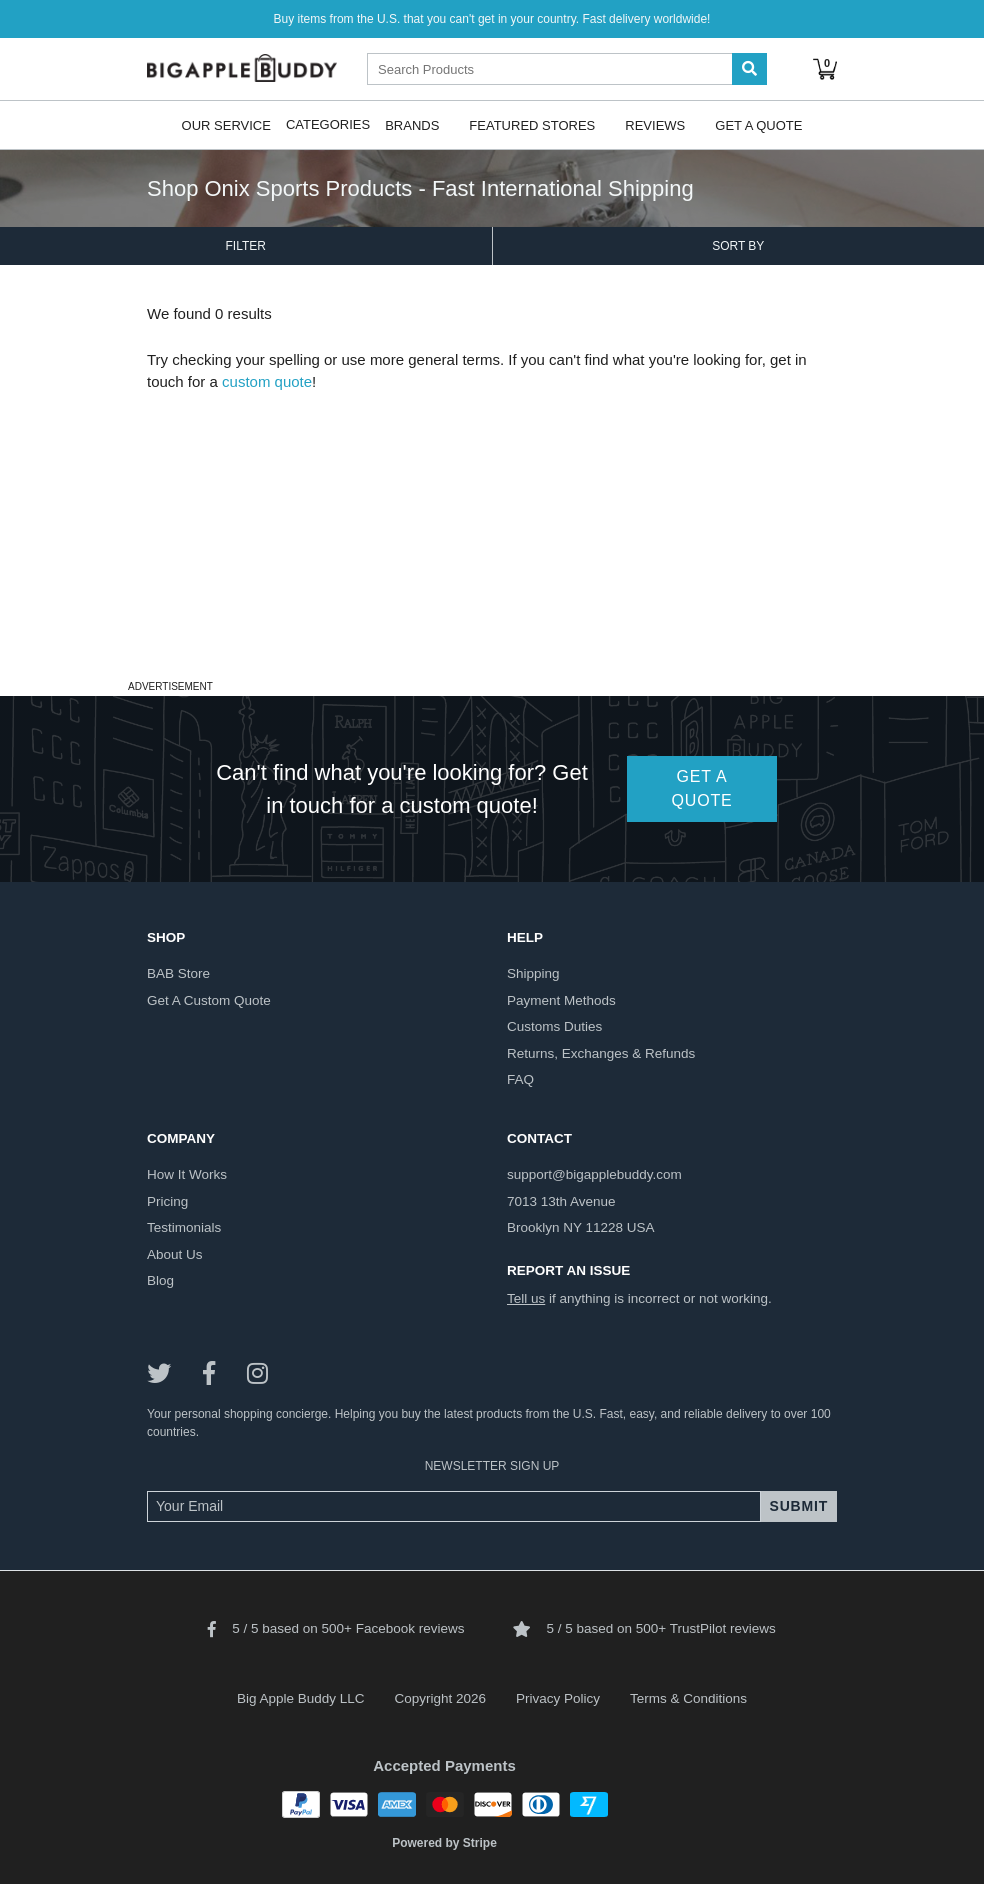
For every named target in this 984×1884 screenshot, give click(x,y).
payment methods (561, 1000)
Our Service (226, 124)
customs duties (554, 1026)
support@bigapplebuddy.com (594, 1174)
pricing (167, 1201)
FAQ (520, 1079)
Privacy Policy (558, 1698)
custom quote (267, 381)
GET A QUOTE (702, 788)
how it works (187, 1174)
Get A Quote (758, 124)
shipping (533, 973)
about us (175, 1254)
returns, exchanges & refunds (601, 1053)
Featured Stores (532, 124)
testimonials (184, 1227)
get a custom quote (209, 1000)
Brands (412, 124)
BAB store (178, 973)
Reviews (655, 124)
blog (160, 1280)
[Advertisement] (492, 534)
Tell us (526, 1298)
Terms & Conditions (688, 1698)
